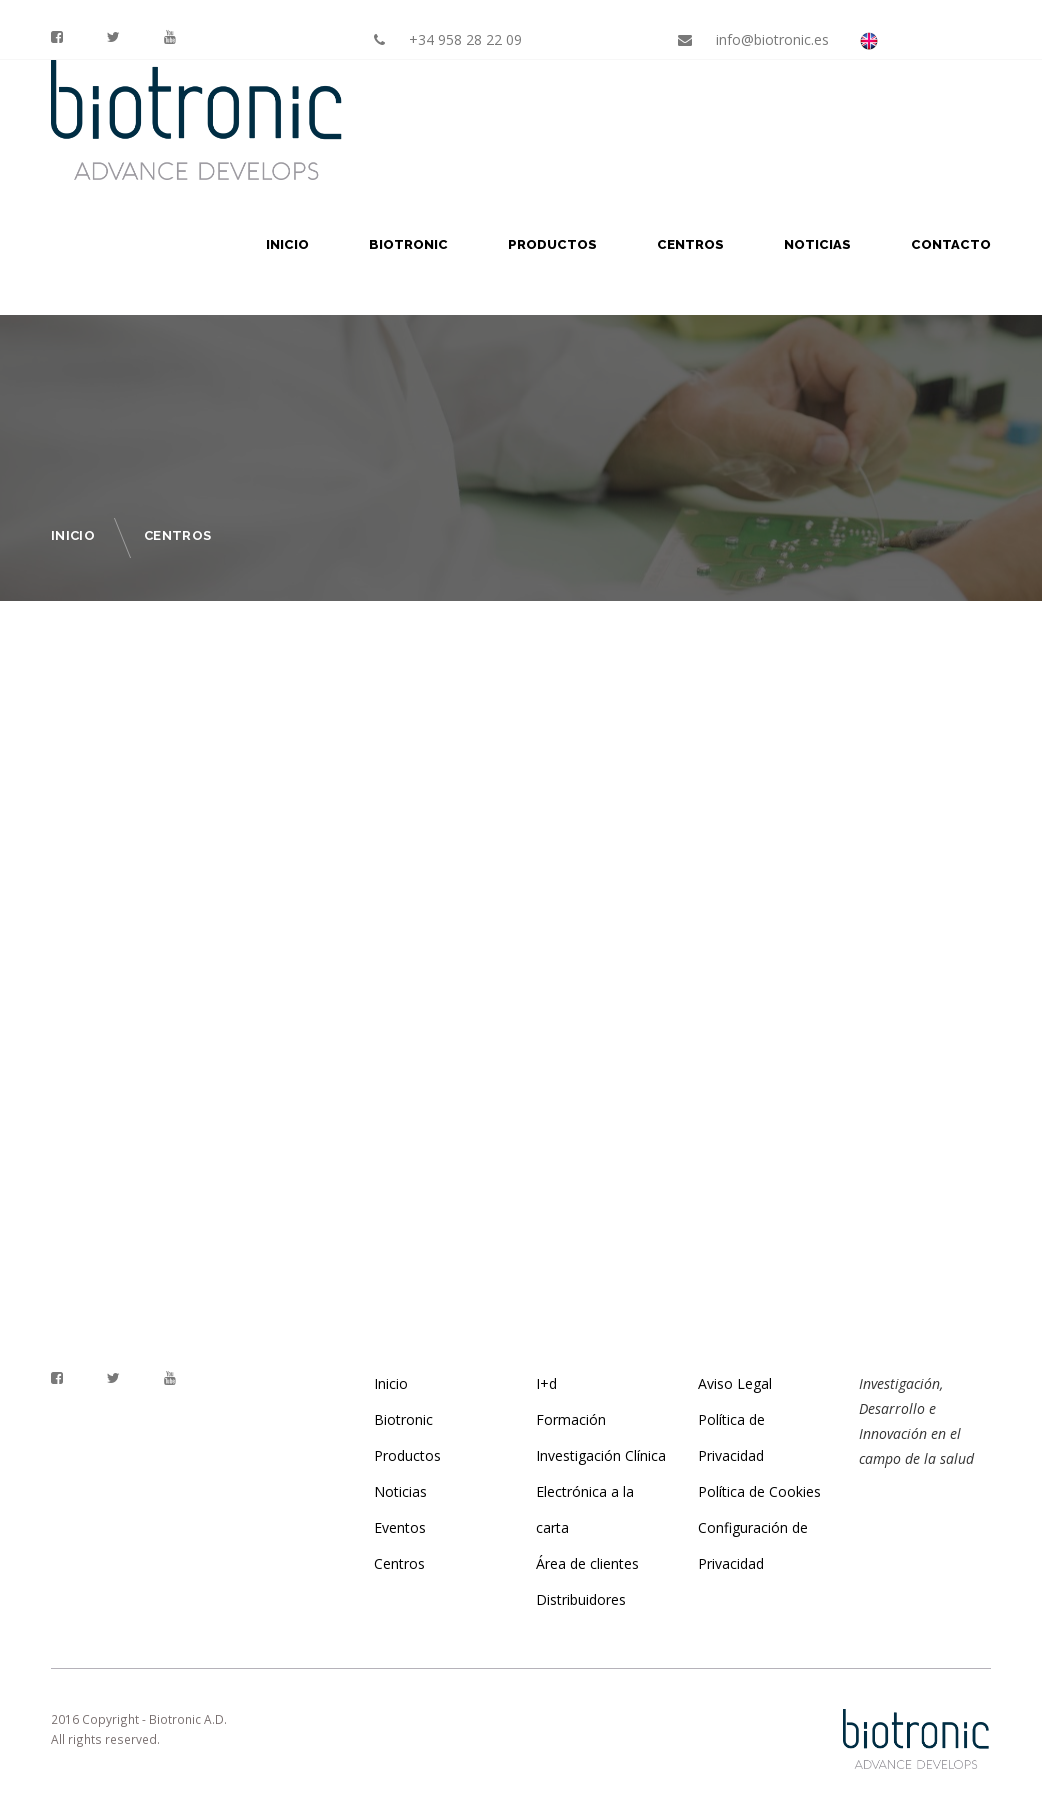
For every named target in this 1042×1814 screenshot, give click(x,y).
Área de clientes (587, 1563)
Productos (552, 244)
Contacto (951, 244)
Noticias (817, 244)
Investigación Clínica (601, 1455)
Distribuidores (581, 1599)
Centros (690, 244)
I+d (546, 1383)
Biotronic (408, 244)
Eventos (400, 1527)
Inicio (287, 244)
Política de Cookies (759, 1491)
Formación (571, 1419)
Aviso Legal (735, 1383)
